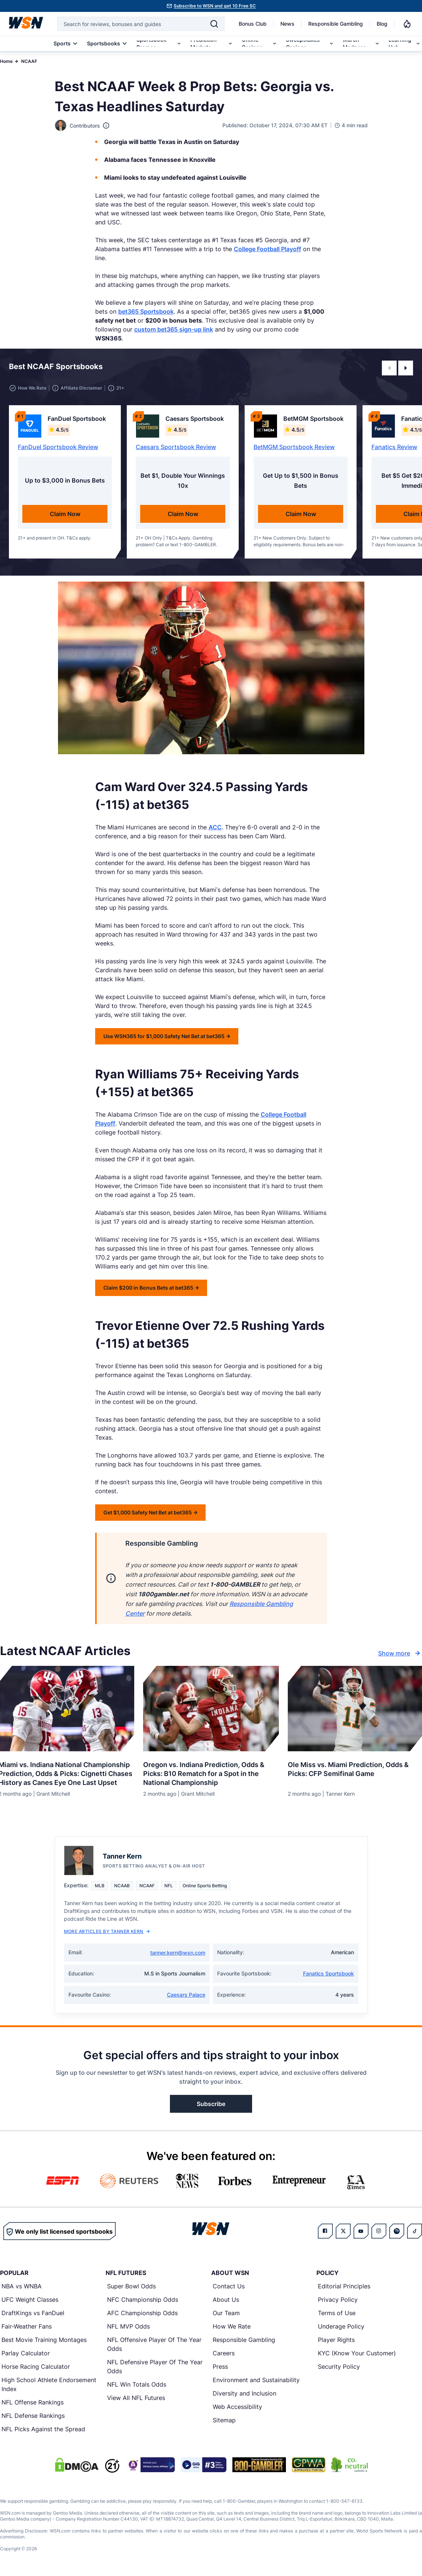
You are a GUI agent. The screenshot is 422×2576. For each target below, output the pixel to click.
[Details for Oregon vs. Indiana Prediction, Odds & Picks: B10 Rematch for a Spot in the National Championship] (211, 1708)
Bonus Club (253, 23)
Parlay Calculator (25, 2353)
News (287, 23)
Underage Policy (341, 2326)
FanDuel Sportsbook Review (58, 447)
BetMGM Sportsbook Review (294, 447)
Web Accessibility (237, 2406)
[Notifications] (407, 24)
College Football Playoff (267, 249)
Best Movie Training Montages (44, 2339)
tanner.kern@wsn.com (177, 1952)
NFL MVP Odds (128, 2326)
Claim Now (65, 514)
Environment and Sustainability (256, 2380)
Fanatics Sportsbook (328, 1973)
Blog (382, 23)
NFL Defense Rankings (33, 2415)
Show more (400, 1653)
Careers (224, 2353)
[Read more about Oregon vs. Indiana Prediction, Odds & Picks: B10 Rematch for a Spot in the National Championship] (211, 1770)
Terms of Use (336, 2313)
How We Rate (232, 2326)
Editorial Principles (344, 2286)
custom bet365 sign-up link (173, 329)
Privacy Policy (338, 2299)
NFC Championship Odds (142, 2299)
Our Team (226, 2313)
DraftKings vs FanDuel (32, 2313)
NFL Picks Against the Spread (43, 2429)
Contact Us (229, 2286)
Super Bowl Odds (131, 2286)
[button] (389, 368)
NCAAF (29, 61)
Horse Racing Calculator (35, 2366)
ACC (215, 827)
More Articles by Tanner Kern (107, 1931)
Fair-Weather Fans (26, 2326)
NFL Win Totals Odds (136, 2384)
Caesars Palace (186, 1994)
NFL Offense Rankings (32, 2402)
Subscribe (211, 2104)
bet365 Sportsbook (146, 311)
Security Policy (339, 2366)
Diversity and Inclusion (244, 2393)
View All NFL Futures (136, 2397)
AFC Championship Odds (142, 2313)
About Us (226, 2299)
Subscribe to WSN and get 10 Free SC (215, 6)
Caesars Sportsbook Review (176, 447)
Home (6, 61)
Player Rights (336, 2339)
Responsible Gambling (335, 23)
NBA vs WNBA (21, 2286)
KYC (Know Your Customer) (357, 2353)
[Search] (214, 23)
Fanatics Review (394, 447)
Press (220, 2366)
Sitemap (224, 2420)
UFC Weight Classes (29, 2299)
